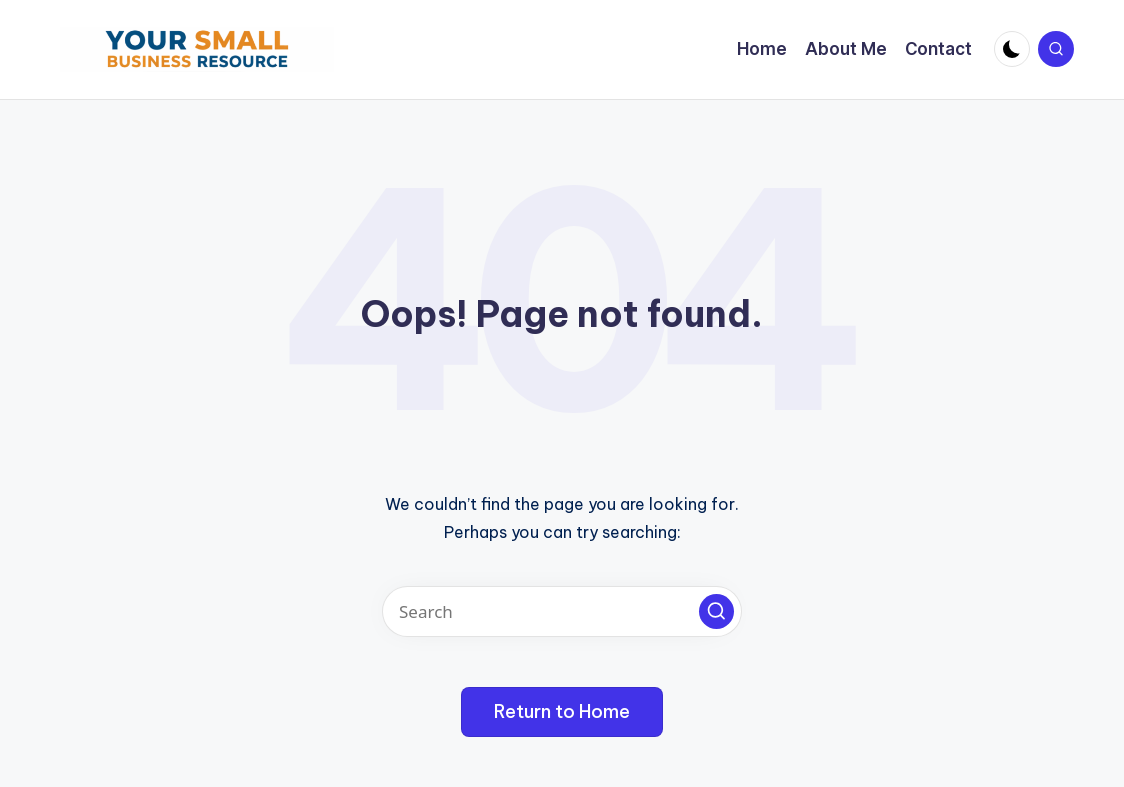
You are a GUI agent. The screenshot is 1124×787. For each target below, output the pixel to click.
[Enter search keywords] (562, 611)
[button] (716, 611)
